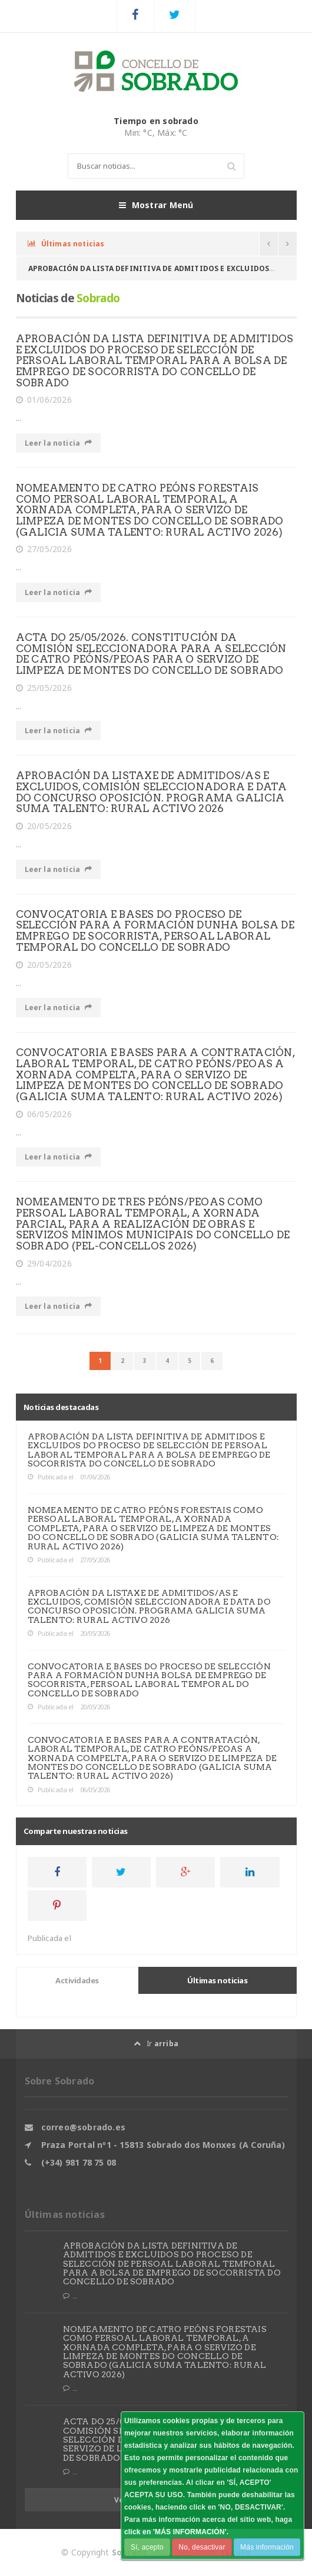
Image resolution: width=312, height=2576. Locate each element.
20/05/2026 (44, 826)
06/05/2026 (44, 1114)
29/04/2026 (44, 1263)
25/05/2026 (44, 688)
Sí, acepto (147, 2547)
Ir (156, 2044)
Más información (267, 2547)
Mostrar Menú (156, 205)
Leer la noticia (58, 443)
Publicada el (51, 1477)
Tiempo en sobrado (156, 120)
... (70, 2296)
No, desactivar (201, 2547)
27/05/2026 (44, 549)
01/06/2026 (44, 400)
